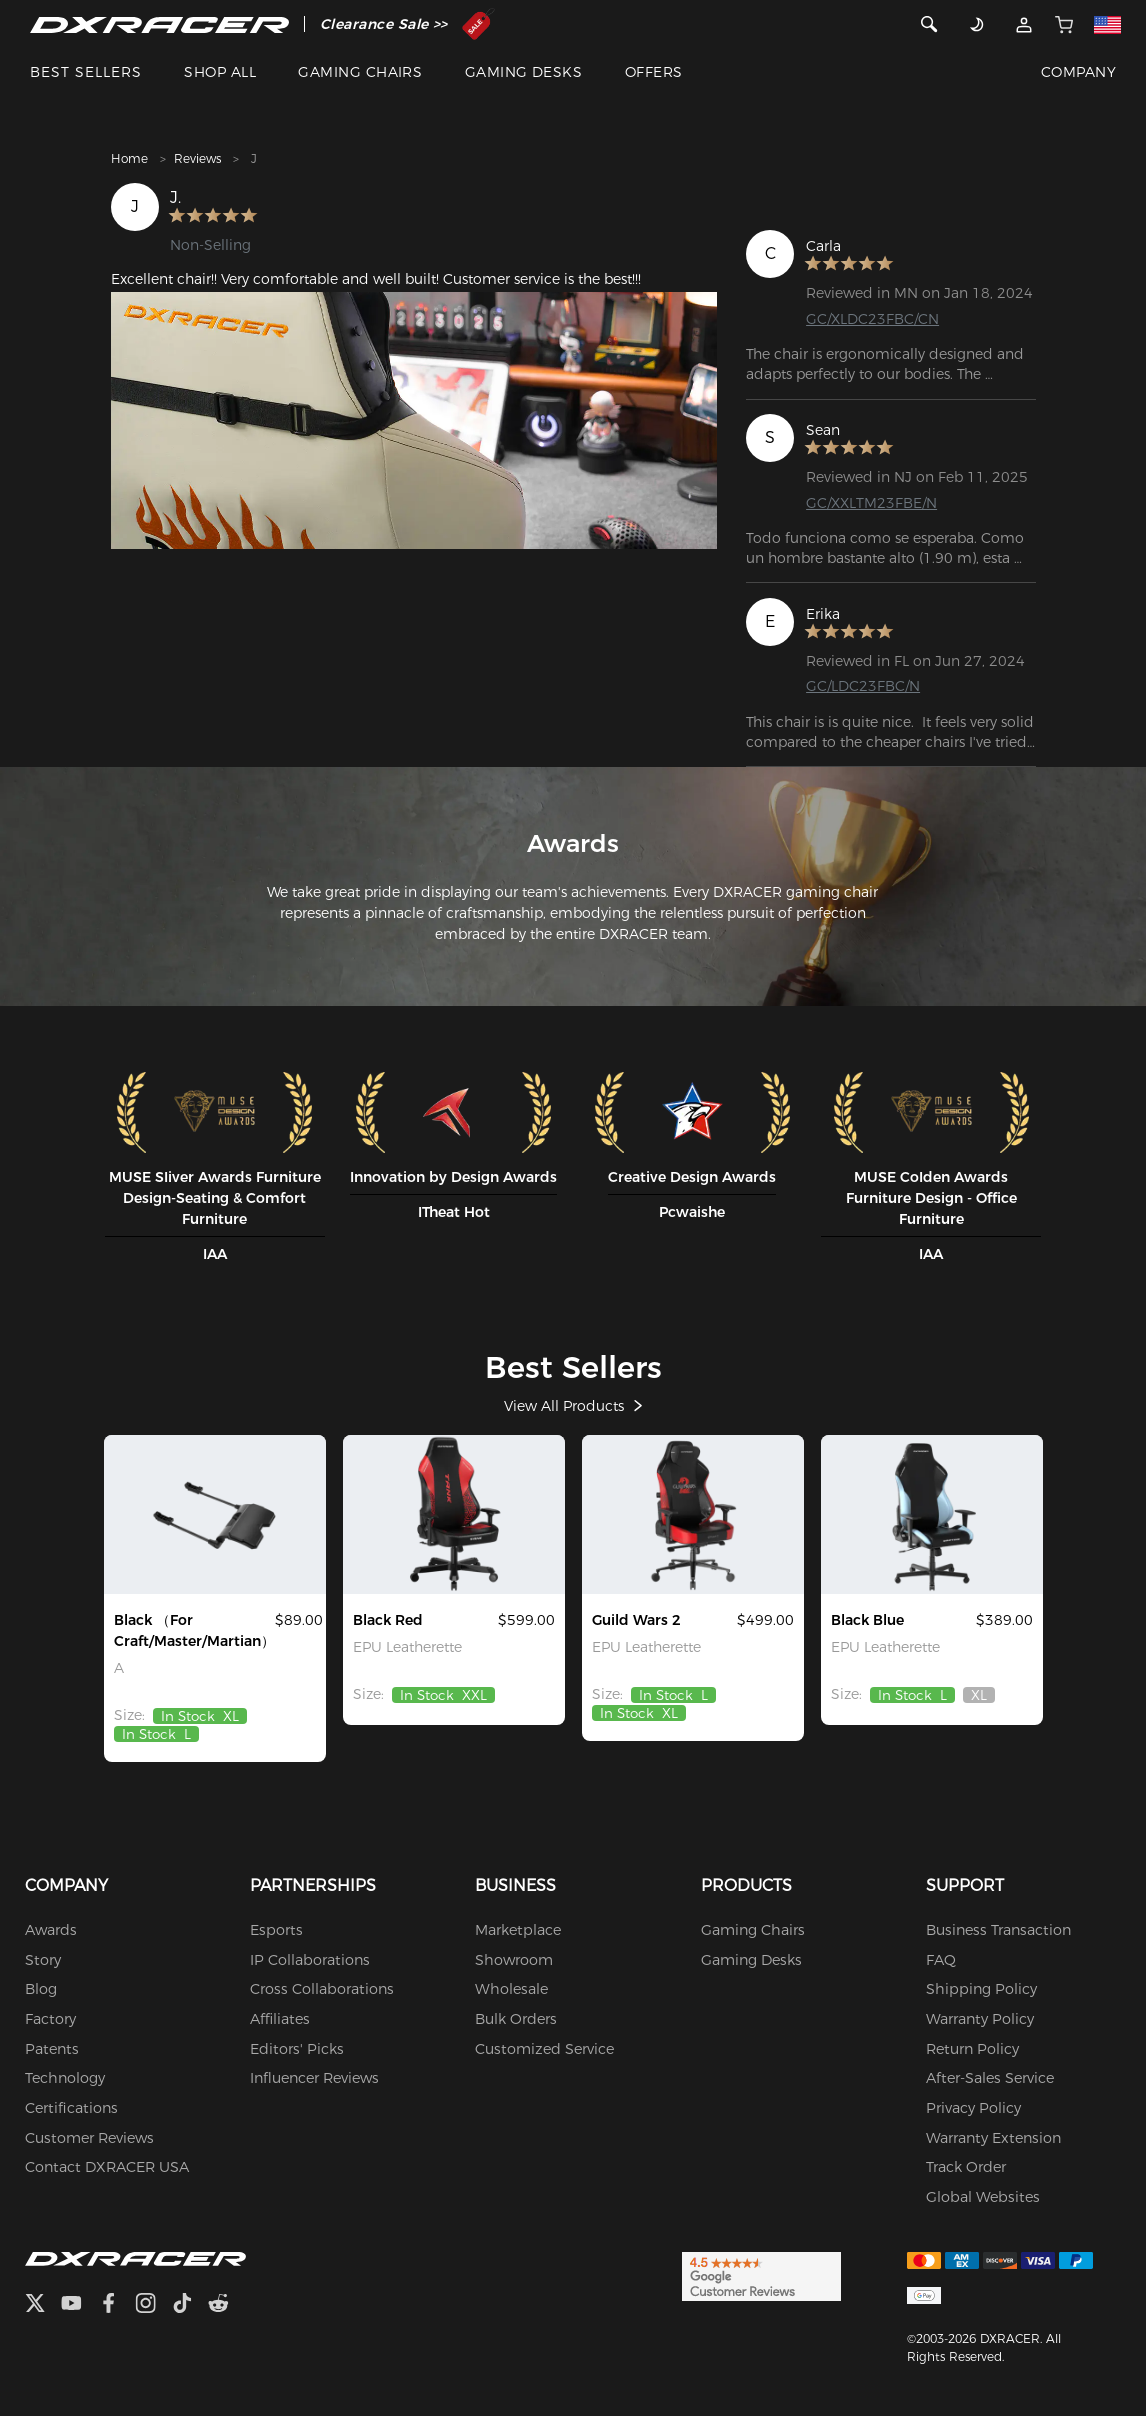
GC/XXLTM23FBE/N (871, 502)
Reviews (197, 158)
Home (129, 158)
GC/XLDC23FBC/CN (872, 319)
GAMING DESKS (524, 72)
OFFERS (654, 72)
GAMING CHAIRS (360, 72)
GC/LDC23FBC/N (863, 686)
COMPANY (1078, 72)
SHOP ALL (220, 72)
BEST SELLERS (86, 72)
